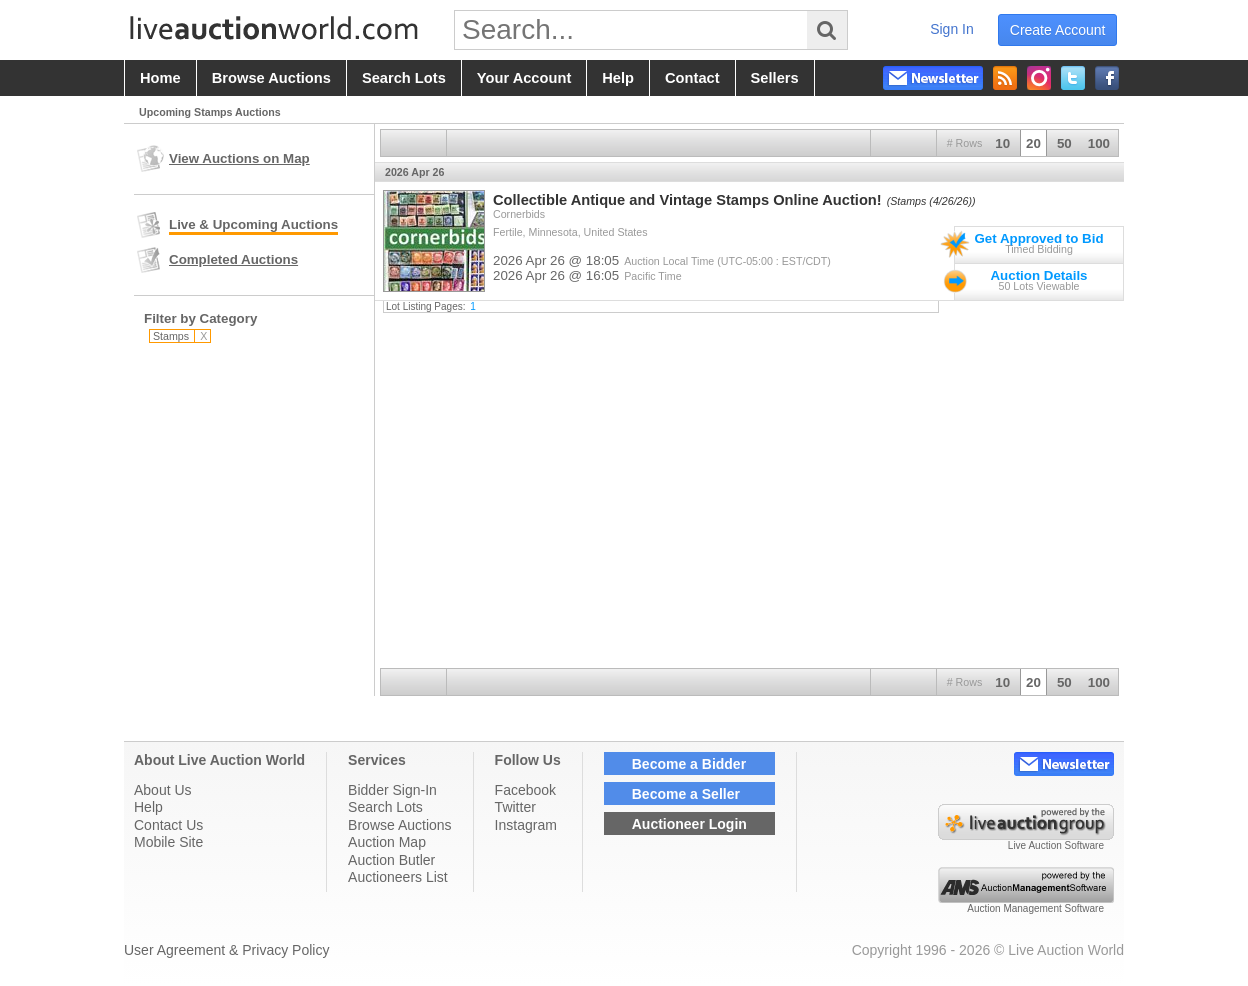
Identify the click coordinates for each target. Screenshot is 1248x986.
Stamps (180, 336)
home (160, 78)
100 (1099, 143)
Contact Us (168, 825)
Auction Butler (391, 860)
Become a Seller (686, 794)
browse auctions (271, 78)
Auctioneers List (398, 877)
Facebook (525, 790)
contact (692, 78)
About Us (163, 790)
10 (1002, 143)
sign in (952, 29)
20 (1033, 143)
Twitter (515, 807)
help (618, 78)
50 (1064, 143)
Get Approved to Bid (1038, 238)
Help (148, 807)
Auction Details (1038, 275)
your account (524, 78)
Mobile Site (168, 842)
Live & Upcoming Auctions (253, 224)
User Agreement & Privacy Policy (226, 950)
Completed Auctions (233, 259)
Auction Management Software (1035, 908)
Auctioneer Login (689, 824)
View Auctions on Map (239, 158)
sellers (775, 78)
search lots (404, 78)
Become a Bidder (689, 764)
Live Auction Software (1056, 845)
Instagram (526, 825)
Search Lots (385, 807)
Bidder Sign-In (392, 790)
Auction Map (387, 842)
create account (1058, 30)
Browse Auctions (400, 825)
